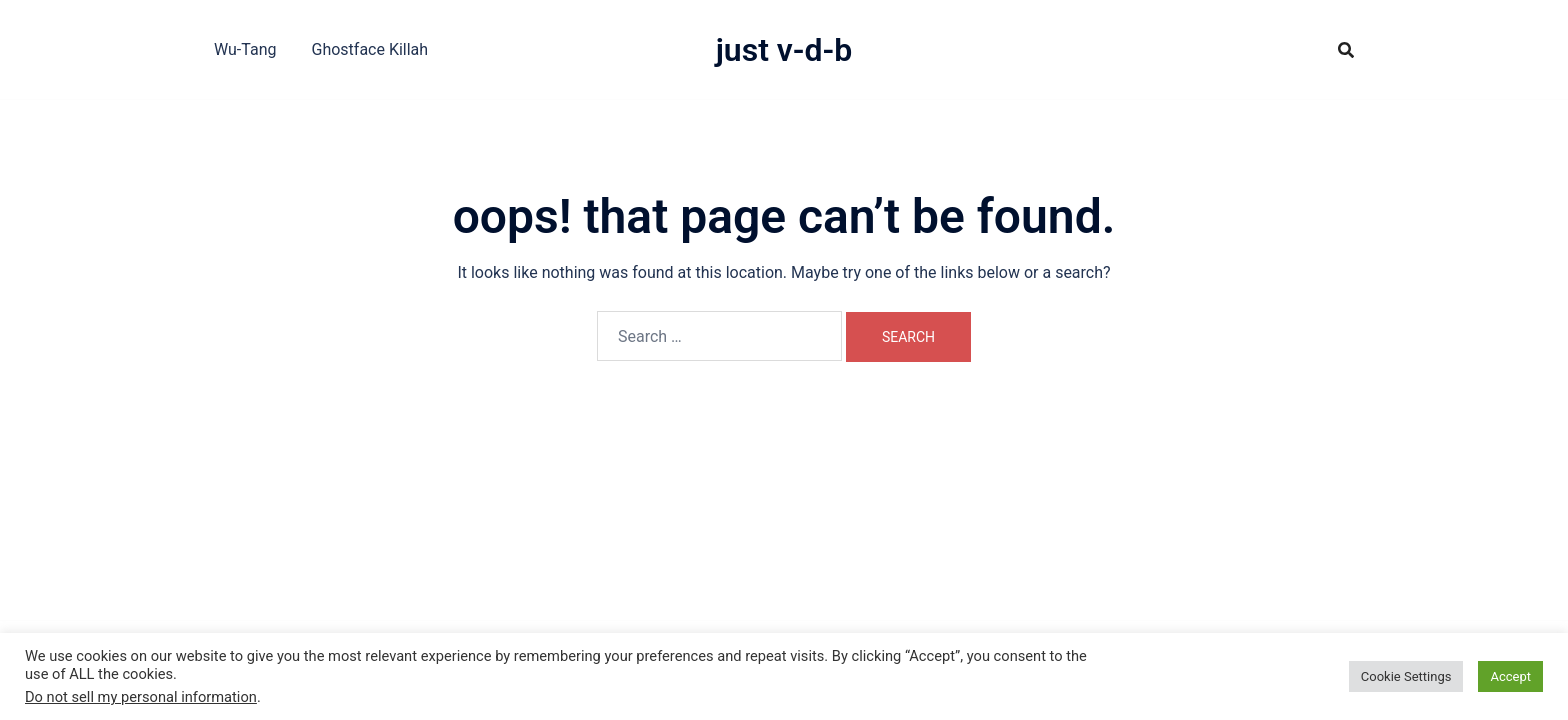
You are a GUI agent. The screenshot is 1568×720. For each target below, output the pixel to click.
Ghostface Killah (369, 49)
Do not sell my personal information (141, 697)
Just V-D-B (784, 50)
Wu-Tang (245, 49)
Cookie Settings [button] (1406, 676)
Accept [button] (1510, 676)
